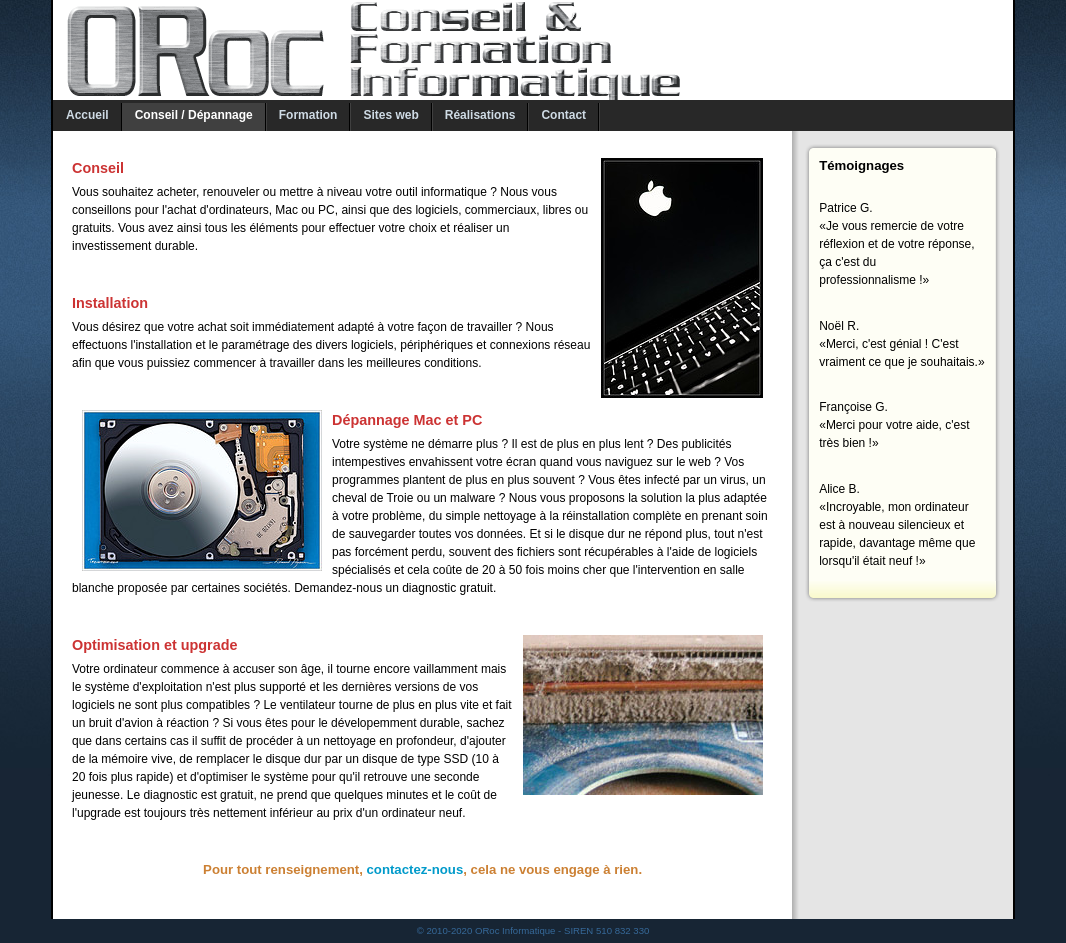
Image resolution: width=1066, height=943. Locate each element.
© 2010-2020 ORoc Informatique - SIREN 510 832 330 (533, 930)
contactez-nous (415, 869)
